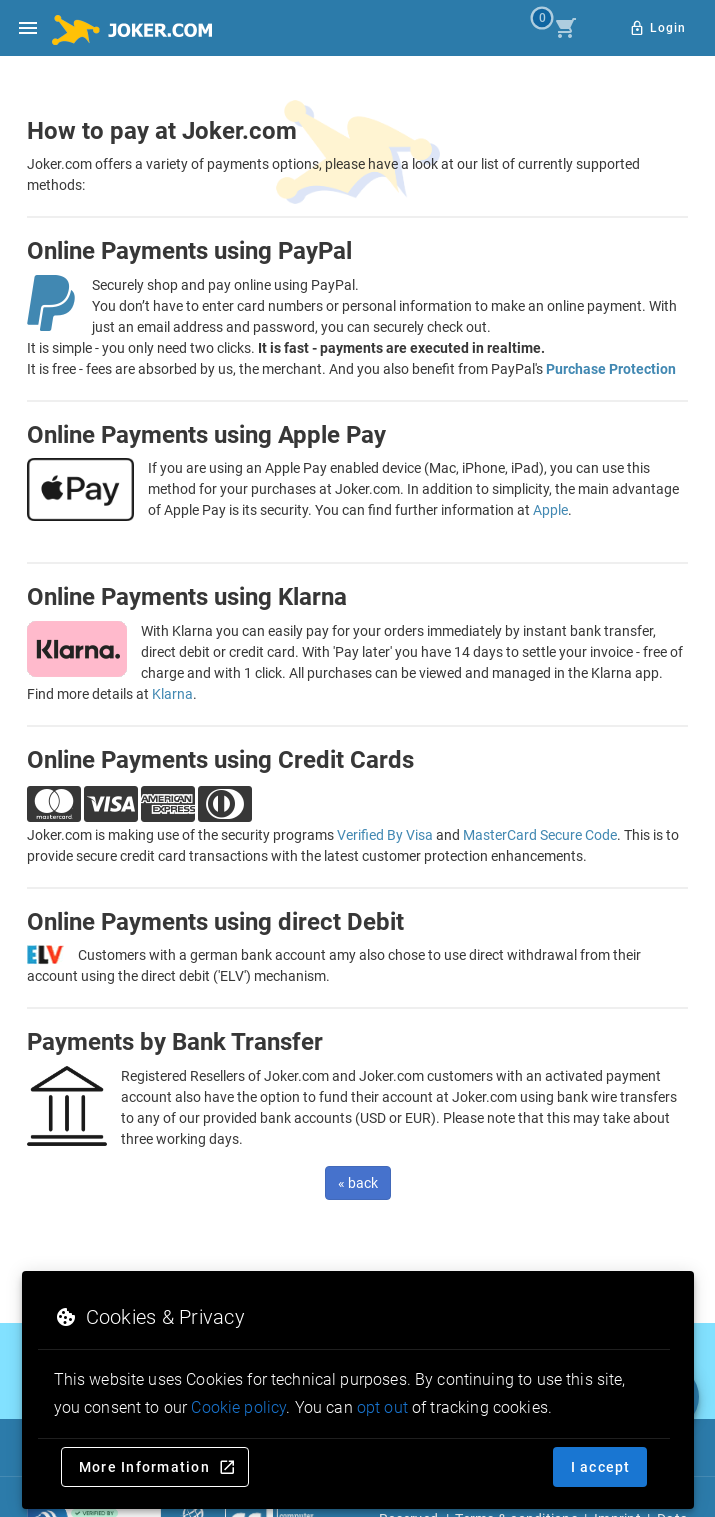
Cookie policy (238, 1407)
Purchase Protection (611, 369)
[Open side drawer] (28, 28)
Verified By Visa (385, 835)
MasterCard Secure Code (540, 835)
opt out (382, 1407)
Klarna (172, 694)
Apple (550, 510)
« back (358, 1183)
